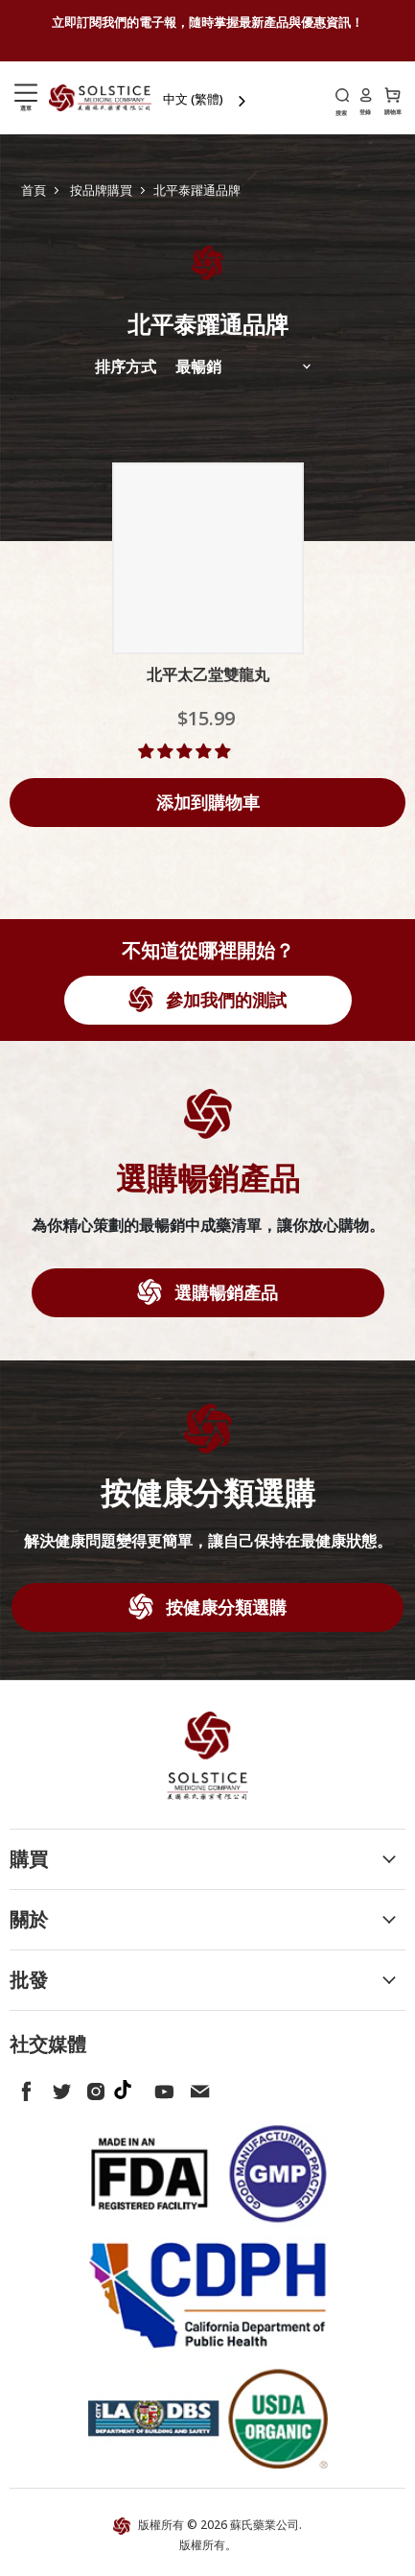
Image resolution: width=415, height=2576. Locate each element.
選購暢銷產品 (224, 1292)
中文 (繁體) (193, 98)
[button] (186, 751)
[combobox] (206, 99)
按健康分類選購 (224, 1607)
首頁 (33, 190)
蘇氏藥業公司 (264, 2525)
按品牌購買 (101, 190)
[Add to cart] (207, 802)
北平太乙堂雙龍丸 (208, 674)
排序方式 (125, 366)
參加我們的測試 (224, 999)
